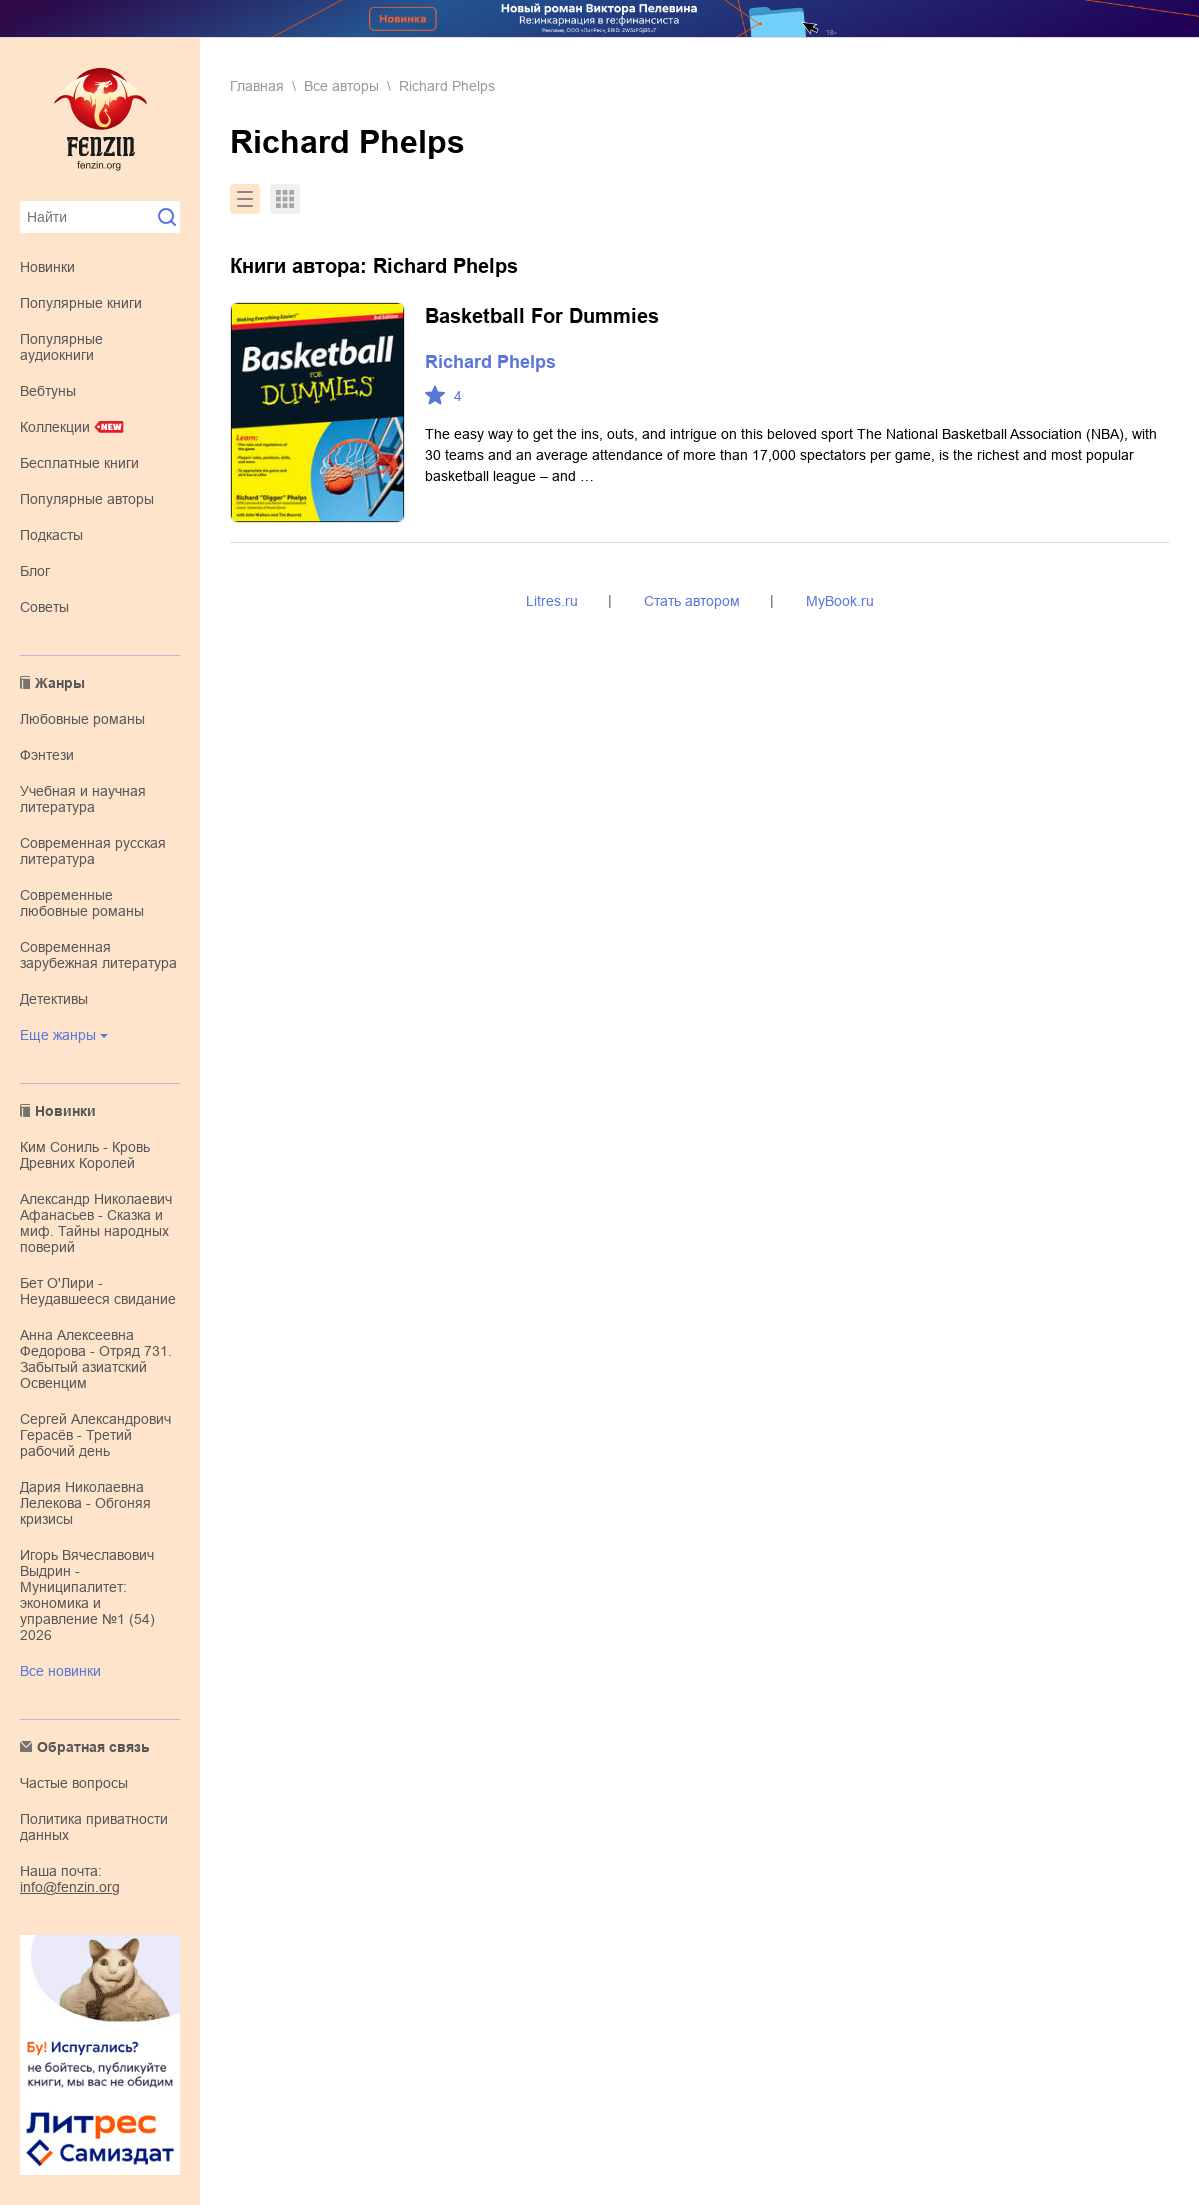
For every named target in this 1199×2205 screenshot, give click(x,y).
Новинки (47, 267)
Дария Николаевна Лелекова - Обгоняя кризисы (85, 1503)
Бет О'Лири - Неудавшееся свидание (98, 1291)
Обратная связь (93, 1747)
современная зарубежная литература (98, 955)
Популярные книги (81, 303)
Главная (257, 86)
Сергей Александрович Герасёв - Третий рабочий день (95, 1435)
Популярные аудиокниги (61, 347)
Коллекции (55, 427)
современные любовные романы (82, 903)
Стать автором (692, 601)
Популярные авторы (87, 499)
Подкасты (51, 535)
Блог (35, 571)
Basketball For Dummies (542, 316)
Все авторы (341, 86)
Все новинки (60, 1671)
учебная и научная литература (83, 799)
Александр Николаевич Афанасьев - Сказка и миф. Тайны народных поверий (96, 1223)
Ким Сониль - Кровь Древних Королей (85, 1155)
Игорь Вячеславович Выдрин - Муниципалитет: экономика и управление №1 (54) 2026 (87, 1595)
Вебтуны (48, 391)
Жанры (60, 683)
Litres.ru (552, 601)
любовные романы (82, 719)
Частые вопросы (74, 1783)
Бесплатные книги (79, 463)
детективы (54, 999)
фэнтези (47, 755)
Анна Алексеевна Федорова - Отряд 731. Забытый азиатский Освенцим (96, 1359)
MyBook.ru (840, 601)
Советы (44, 607)
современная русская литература (93, 851)
